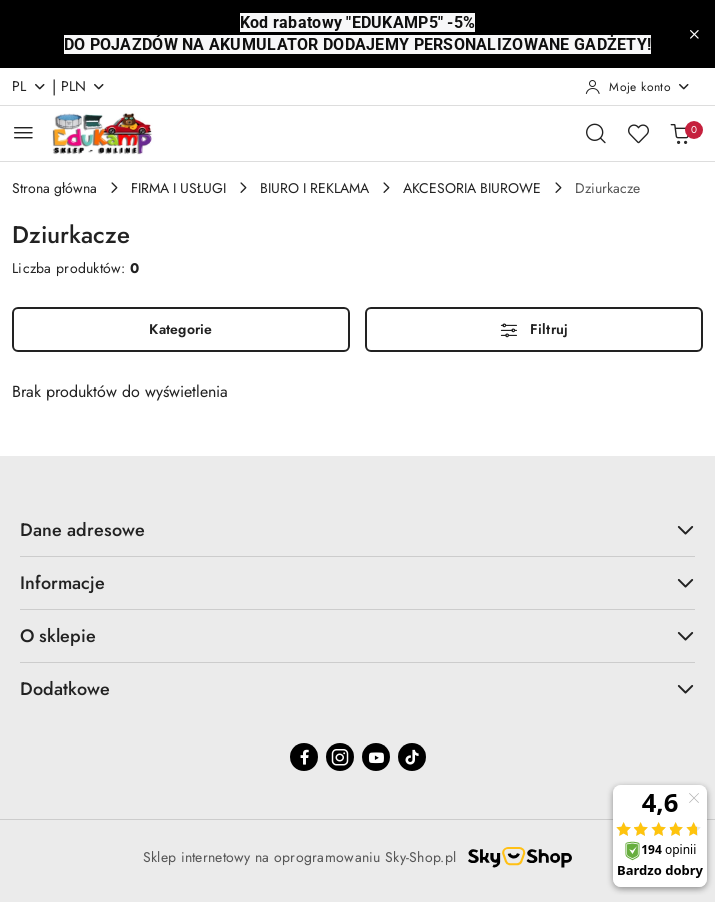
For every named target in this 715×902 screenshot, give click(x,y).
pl (29, 86)
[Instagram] (340, 757)
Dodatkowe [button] (357, 689)
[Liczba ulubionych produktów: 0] (638, 133)
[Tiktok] (412, 757)
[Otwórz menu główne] (23, 132)
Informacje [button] (357, 583)
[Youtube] (376, 757)
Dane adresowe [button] (357, 530)
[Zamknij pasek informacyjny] (694, 34)
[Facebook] (304, 757)
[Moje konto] (638, 87)
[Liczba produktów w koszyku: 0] (680, 133)
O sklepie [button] (357, 636)
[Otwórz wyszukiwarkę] (596, 133)
